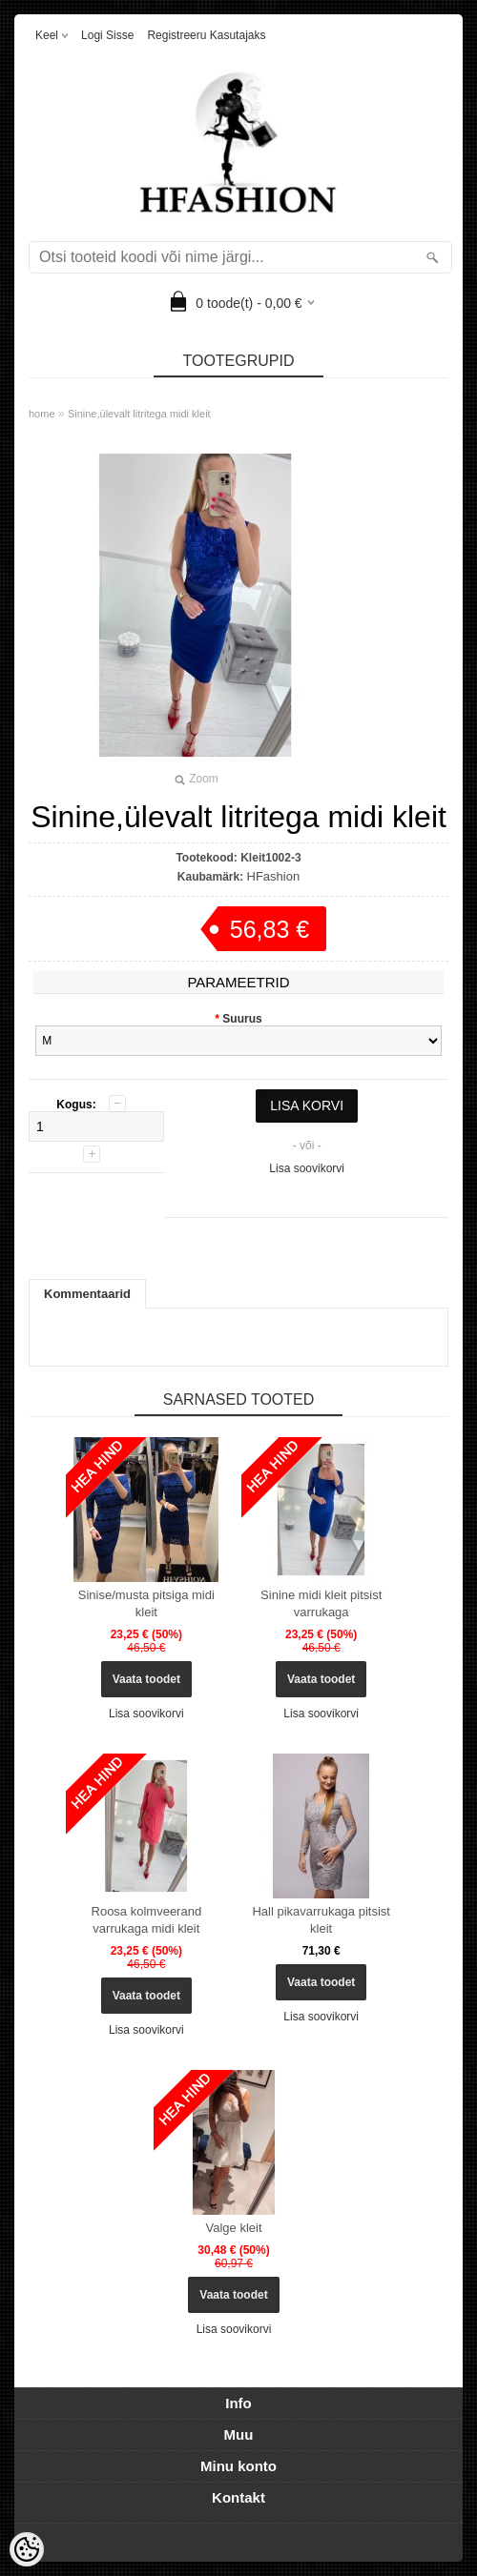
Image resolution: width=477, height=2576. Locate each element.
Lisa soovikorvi (306, 1168)
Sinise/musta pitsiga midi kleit (146, 1603)
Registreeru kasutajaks (206, 35)
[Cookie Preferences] (27, 2549)
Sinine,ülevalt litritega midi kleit (139, 413)
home (42, 413)
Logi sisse (107, 35)
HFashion (274, 876)
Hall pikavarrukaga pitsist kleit (321, 1920)
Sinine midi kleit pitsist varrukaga (321, 1603)
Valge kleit (233, 2228)
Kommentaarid (87, 1294)
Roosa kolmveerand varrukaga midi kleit (147, 1920)
